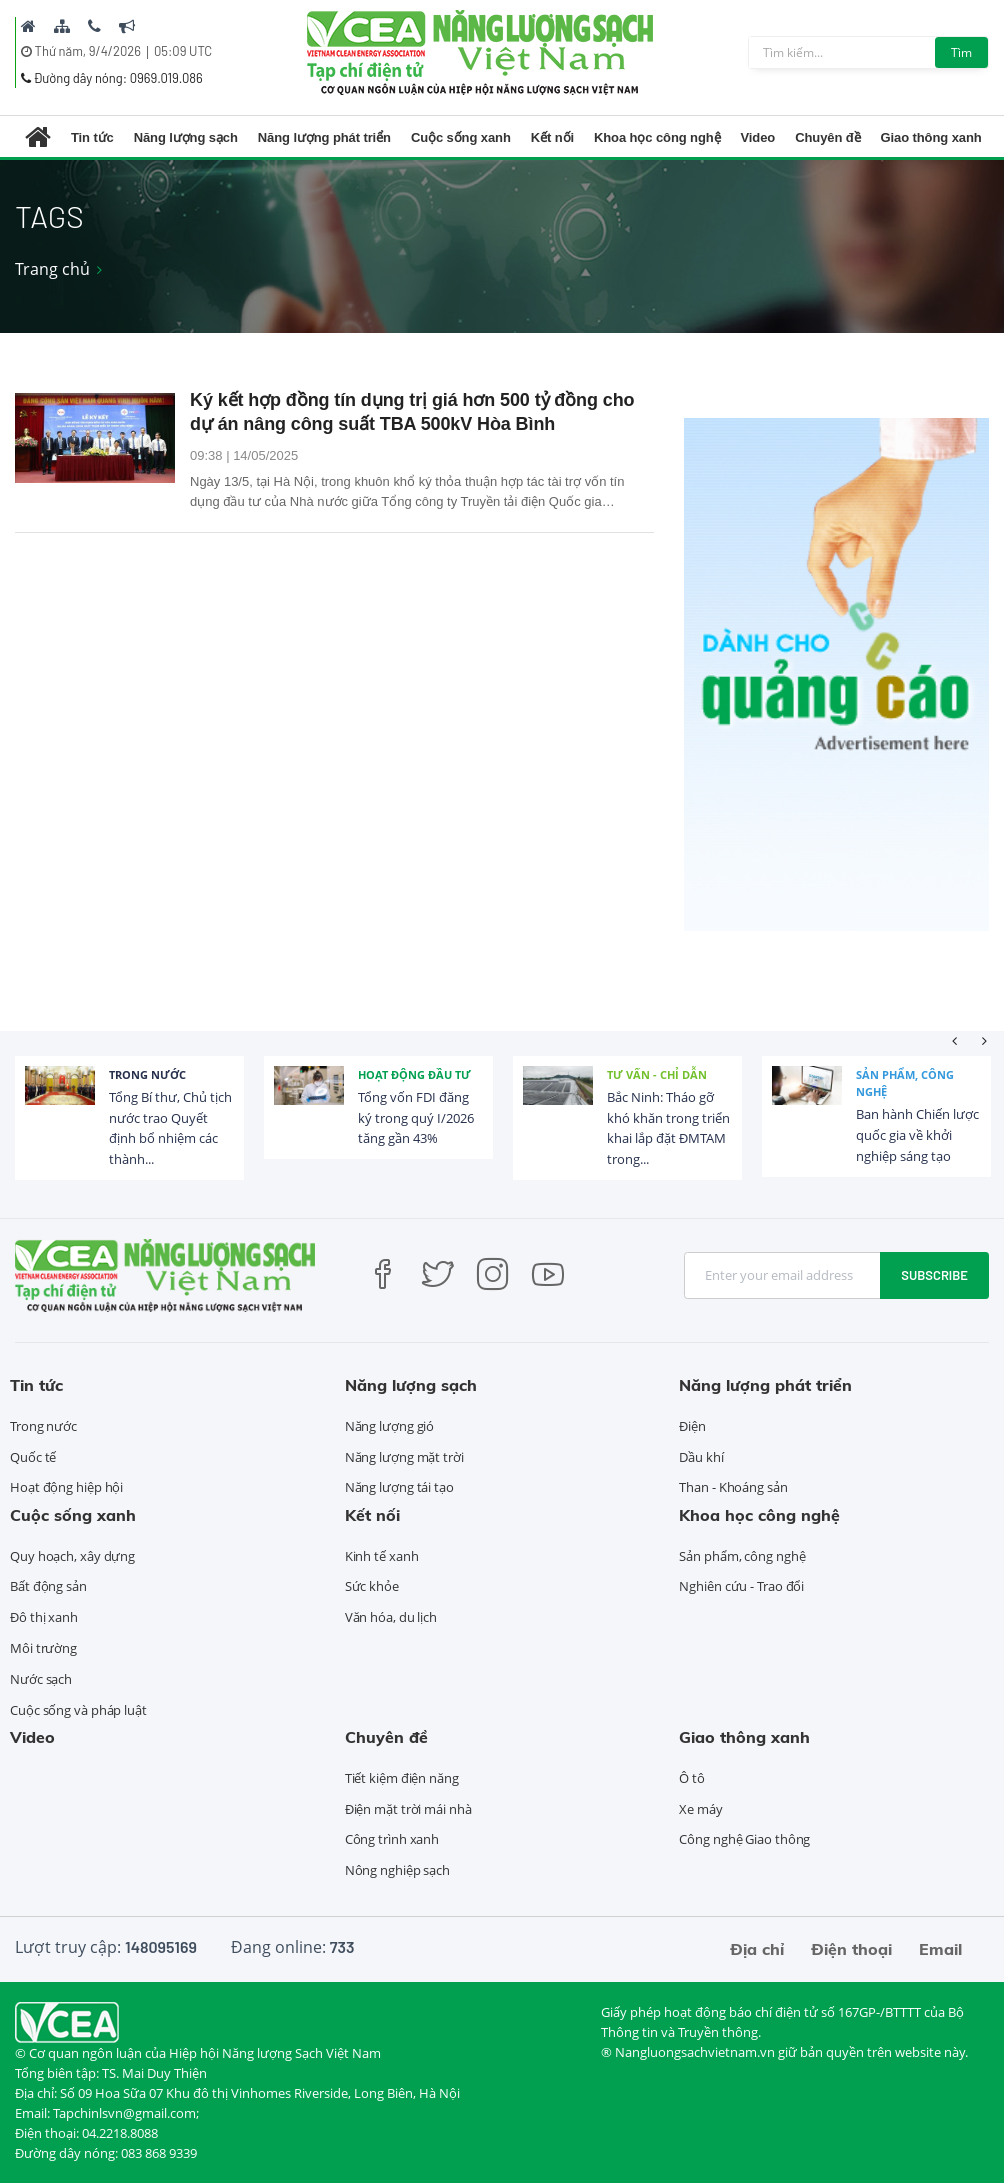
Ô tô (692, 1778)
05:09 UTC (183, 51)
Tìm (961, 52)
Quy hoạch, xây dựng (72, 1556)
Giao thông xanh (931, 137)
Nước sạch (41, 1679)
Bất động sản (48, 1586)
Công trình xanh (392, 1839)
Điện (692, 1426)
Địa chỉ (757, 1949)
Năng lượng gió (390, 1426)
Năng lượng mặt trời (404, 1457)
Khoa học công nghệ (657, 137)
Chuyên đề (827, 137)
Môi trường (43, 1648)
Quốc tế (33, 1457)
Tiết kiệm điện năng (402, 1778)
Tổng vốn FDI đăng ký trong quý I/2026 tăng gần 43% (416, 1118)
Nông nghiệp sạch (397, 1870)
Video (758, 137)
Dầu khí (701, 1457)
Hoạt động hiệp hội (66, 1487)
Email (940, 1949)
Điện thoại (851, 1949)
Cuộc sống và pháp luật (78, 1710)
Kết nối (552, 137)
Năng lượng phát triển (324, 137)
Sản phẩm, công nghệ (905, 1083)
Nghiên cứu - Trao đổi (741, 1586)
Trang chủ (52, 269)
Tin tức (92, 137)
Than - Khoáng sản (733, 1487)
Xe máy (700, 1809)
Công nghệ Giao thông (744, 1839)
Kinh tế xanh (382, 1556)
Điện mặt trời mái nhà (408, 1809)
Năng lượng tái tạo (399, 1487)
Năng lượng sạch (186, 137)
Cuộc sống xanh (461, 137)
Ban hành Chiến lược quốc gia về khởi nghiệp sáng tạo (917, 1135)
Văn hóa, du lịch (391, 1617)
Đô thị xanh (44, 1617)
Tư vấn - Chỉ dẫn (657, 1074)
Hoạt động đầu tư (414, 1074)
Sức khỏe (372, 1586)
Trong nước (147, 1074)
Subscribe (934, 1275)
